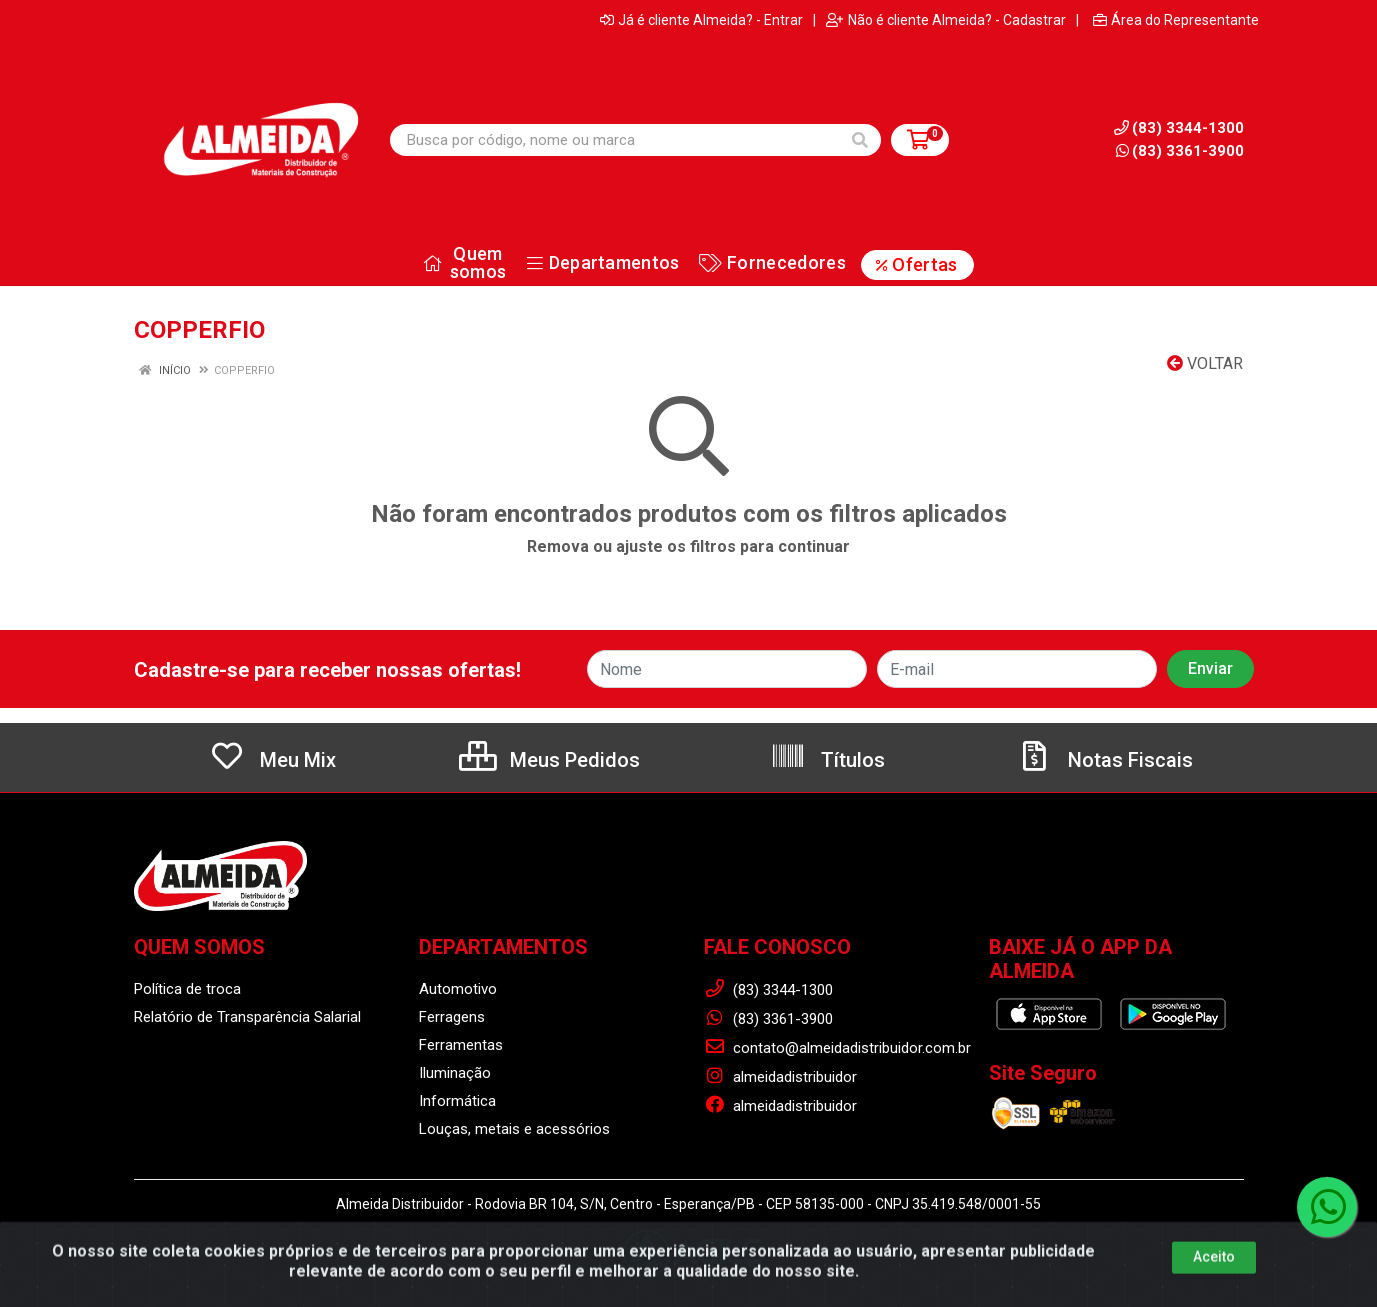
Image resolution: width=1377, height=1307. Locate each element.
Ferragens (452, 1017)
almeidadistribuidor (780, 1077)
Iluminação (455, 1073)
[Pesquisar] (860, 140)
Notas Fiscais (1105, 760)
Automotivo (458, 989)
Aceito (1214, 1289)
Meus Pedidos (549, 760)
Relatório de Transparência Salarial (247, 1017)
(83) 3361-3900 (1180, 151)
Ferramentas (461, 1045)
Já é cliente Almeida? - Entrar (701, 20)
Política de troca (187, 989)
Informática (457, 1101)
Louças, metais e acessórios (514, 1129)
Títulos (827, 760)
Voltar (1205, 363)
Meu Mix (272, 760)
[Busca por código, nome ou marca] (615, 140)
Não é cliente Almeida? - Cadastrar (946, 20)
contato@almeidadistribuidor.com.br (837, 1048)
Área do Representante (1176, 20)
